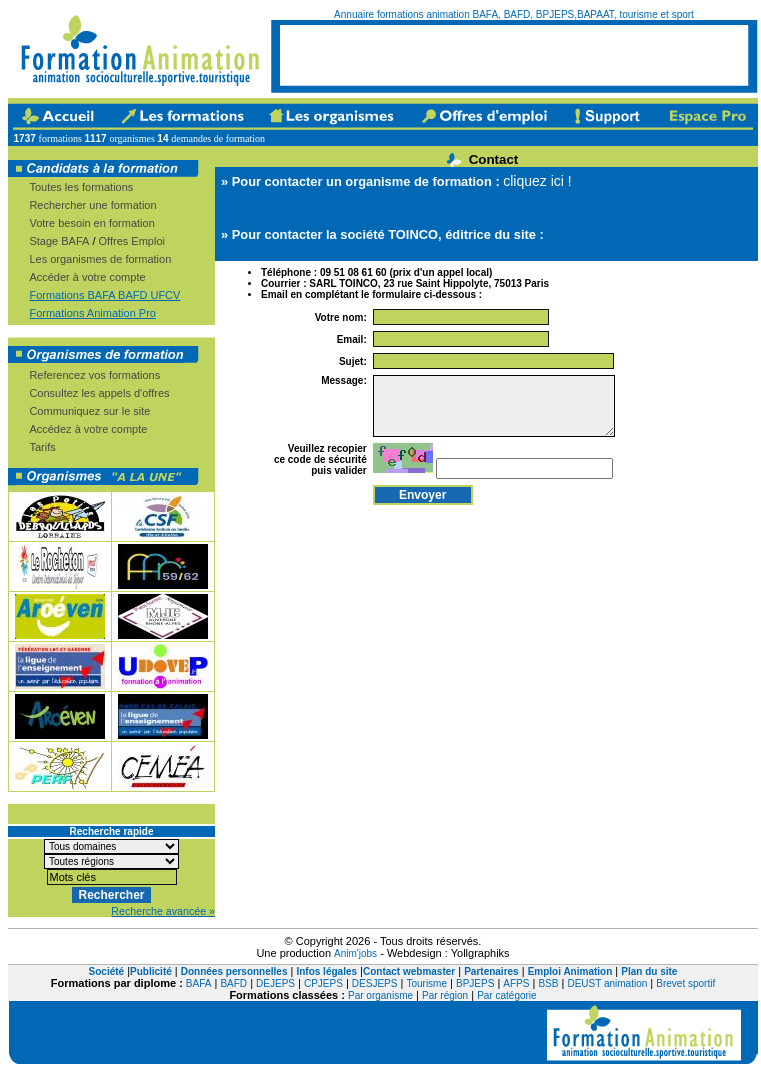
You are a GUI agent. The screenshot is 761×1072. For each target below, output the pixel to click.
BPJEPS (475, 983)
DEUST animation (607, 983)
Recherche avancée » (163, 911)
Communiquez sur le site (89, 411)
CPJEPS (323, 983)
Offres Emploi (132, 241)
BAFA (199, 983)
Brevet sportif (685, 983)
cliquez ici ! (537, 181)
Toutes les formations (81, 187)
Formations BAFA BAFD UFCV (104, 295)
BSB (548, 983)
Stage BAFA (59, 241)
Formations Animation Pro (92, 313)
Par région (445, 995)
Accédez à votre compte (88, 429)
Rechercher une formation (92, 205)
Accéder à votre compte (87, 277)
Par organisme (380, 995)
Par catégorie (506, 995)
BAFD (233, 983)
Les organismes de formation (100, 259)
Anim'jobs (355, 953)
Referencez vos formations (94, 375)
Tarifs (42, 447)
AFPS (516, 983)
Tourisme (426, 983)
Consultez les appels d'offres (99, 393)
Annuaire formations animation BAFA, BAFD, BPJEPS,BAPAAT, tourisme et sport (514, 14)
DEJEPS (275, 983)
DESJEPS (375, 983)
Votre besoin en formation (91, 223)
